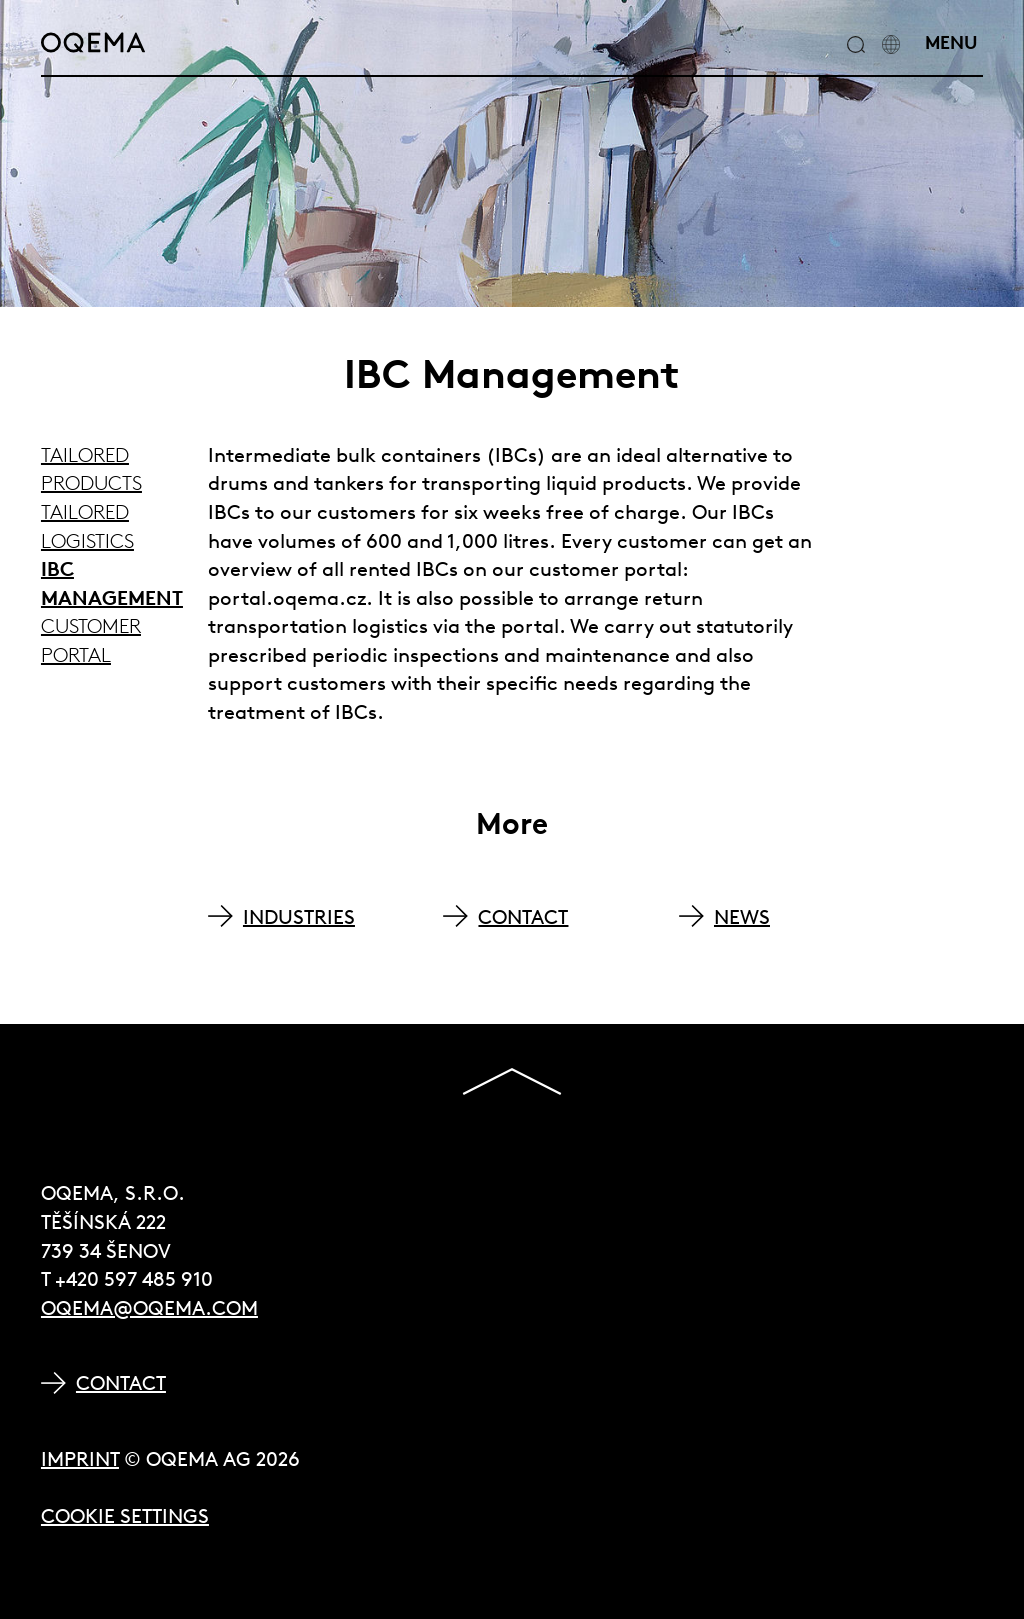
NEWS (742, 916)
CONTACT (523, 916)
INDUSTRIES (299, 916)
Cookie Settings (125, 1515)
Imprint (80, 1458)
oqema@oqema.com (149, 1307)
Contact (121, 1382)
